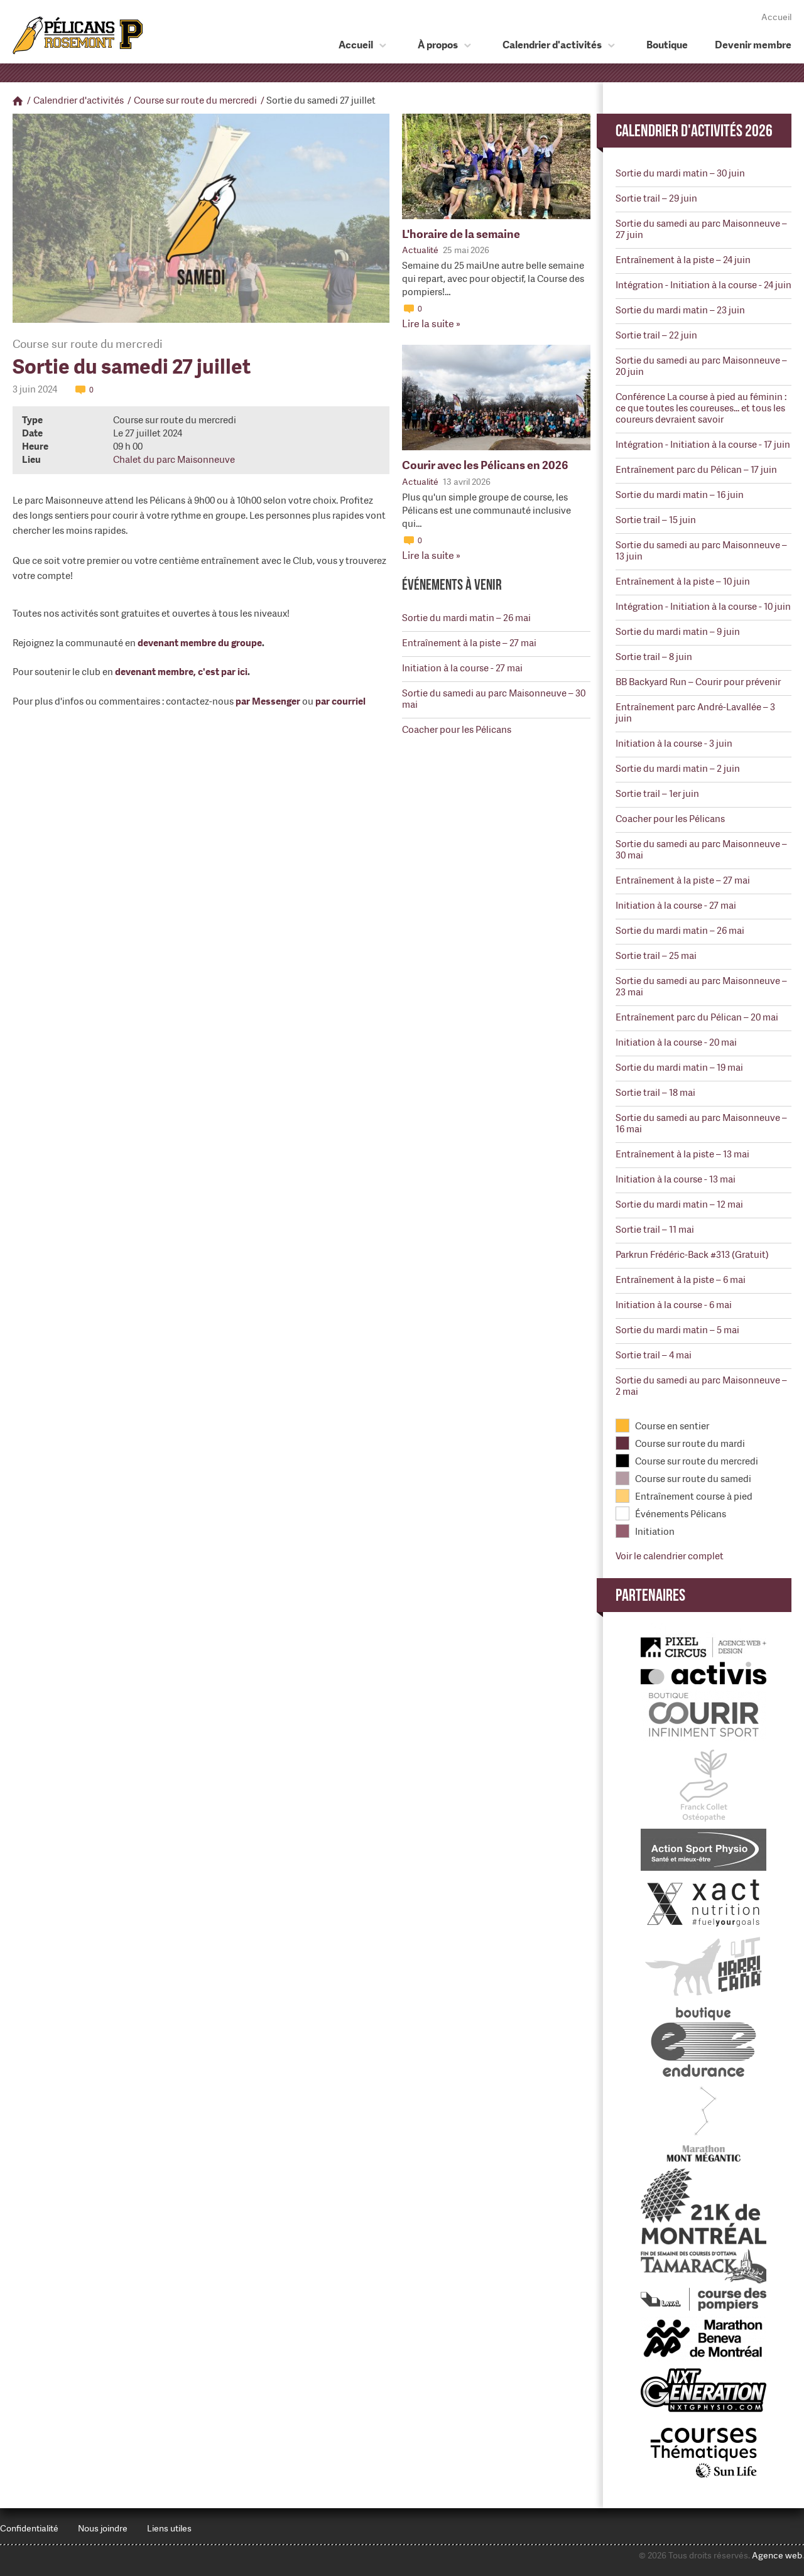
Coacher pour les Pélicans (456, 729)
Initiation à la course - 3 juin (674, 743)
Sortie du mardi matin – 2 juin (678, 768)
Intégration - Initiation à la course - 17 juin (703, 444)
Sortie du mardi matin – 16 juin (680, 495)
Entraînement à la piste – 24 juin (683, 260)
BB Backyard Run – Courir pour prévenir (698, 682)
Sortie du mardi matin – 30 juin (680, 173)
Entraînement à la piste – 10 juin (683, 581)
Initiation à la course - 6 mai (674, 1305)
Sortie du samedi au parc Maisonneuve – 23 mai (701, 986)
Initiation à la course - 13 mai (676, 1179)
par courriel (340, 701)
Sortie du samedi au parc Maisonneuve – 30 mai (493, 699)
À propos (438, 44)
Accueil (776, 17)
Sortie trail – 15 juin (656, 520)
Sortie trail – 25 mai (656, 956)
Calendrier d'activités (552, 44)
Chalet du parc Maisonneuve (174, 459)
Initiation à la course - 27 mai (462, 668)
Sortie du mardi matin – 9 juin (678, 631)
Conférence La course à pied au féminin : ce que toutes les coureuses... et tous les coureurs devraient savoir (701, 408)
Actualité (420, 250)
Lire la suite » (431, 323)
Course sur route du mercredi (195, 100)
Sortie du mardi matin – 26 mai (466, 618)
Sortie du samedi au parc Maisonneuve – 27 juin (701, 229)
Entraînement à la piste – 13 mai (682, 1154)
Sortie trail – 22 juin (656, 335)
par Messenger (268, 701)
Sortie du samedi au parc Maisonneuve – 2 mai (701, 1386)
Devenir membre (753, 44)
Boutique (667, 44)
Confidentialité (29, 2528)
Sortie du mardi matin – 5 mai (677, 1330)
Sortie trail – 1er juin (657, 793)
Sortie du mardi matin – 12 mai (679, 1204)
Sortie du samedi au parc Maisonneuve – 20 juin (701, 366)
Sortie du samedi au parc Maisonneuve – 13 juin (701, 551)
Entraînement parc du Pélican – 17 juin (696, 469)
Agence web (777, 2555)
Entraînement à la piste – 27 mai (469, 643)
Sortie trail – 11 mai (655, 1229)
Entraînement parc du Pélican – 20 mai (697, 1017)
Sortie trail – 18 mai (655, 1092)
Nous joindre (103, 2528)
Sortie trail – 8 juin (654, 657)
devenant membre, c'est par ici (181, 672)
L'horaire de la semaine (461, 234)
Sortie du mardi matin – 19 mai (679, 1067)
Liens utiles (169, 2528)
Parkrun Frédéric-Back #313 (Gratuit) (692, 1254)
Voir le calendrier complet (670, 1556)
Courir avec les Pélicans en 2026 (485, 465)
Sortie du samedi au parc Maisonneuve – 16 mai (701, 1123)
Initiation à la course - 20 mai (676, 1042)
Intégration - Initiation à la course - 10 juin (703, 606)
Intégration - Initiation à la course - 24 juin (703, 285)
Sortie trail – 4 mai (654, 1355)
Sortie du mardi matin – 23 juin (680, 310)
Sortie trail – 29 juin (656, 198)
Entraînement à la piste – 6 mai (681, 1280)
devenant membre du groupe (200, 643)
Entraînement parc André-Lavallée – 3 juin (695, 713)
